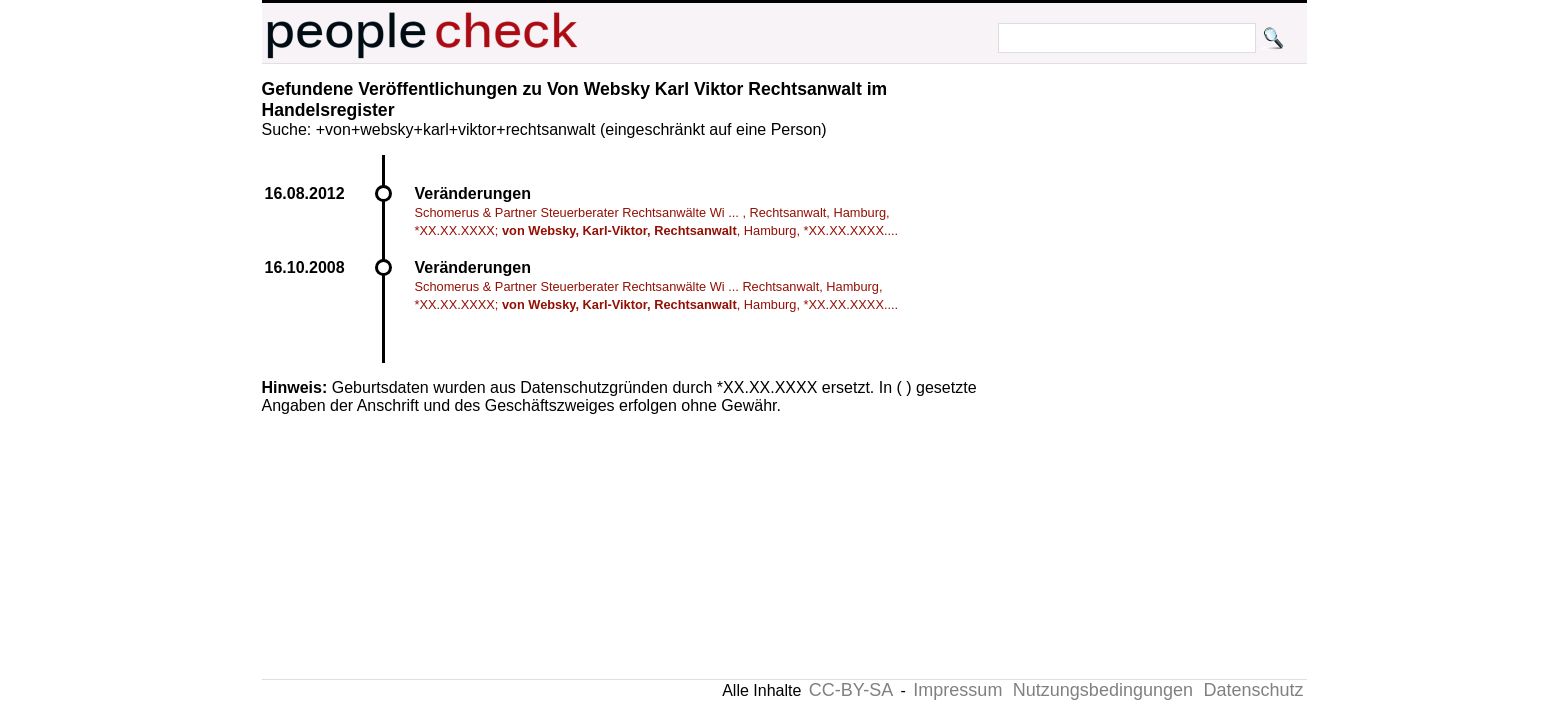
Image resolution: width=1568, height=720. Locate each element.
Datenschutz (1253, 690)
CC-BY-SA (851, 690)
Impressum (957, 690)
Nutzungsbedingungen (1103, 690)
